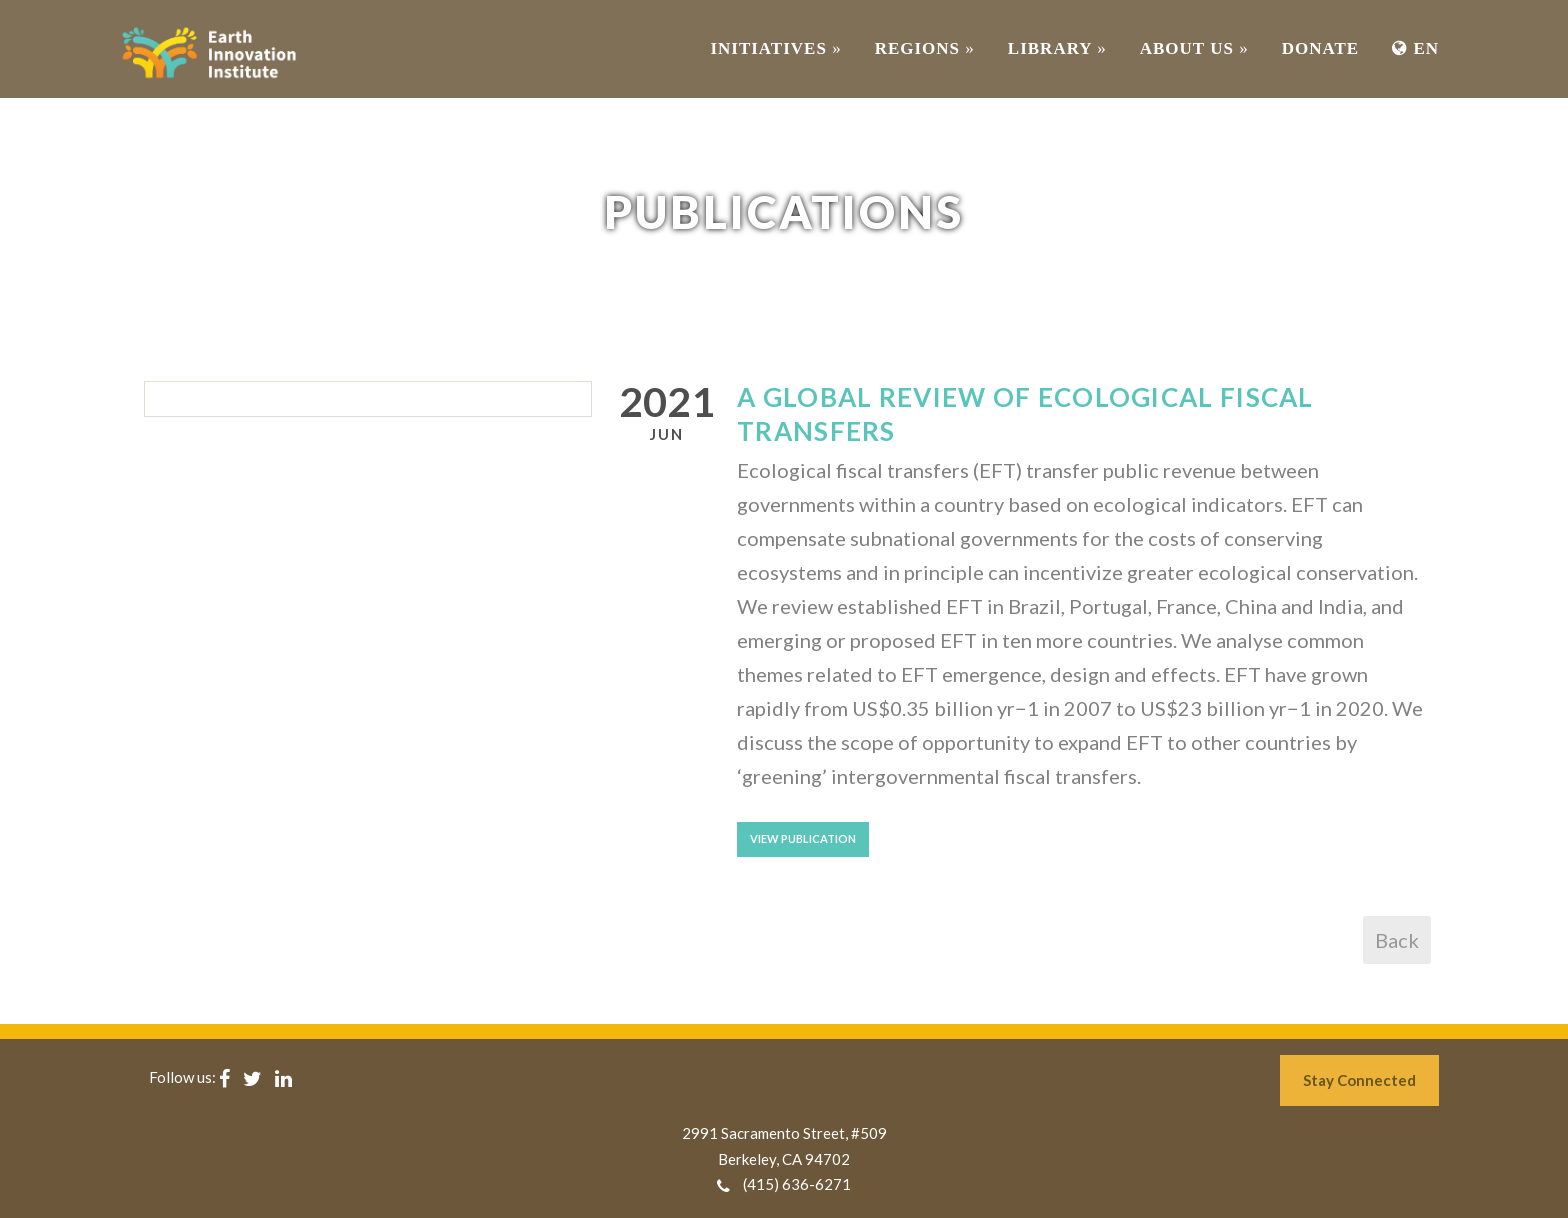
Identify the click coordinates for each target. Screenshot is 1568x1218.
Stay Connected (1359, 1080)
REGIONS (925, 48)
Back (1397, 940)
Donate (1320, 48)
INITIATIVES (775, 48)
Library (1057, 48)
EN (1415, 48)
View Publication (803, 838)
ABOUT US (1194, 48)
